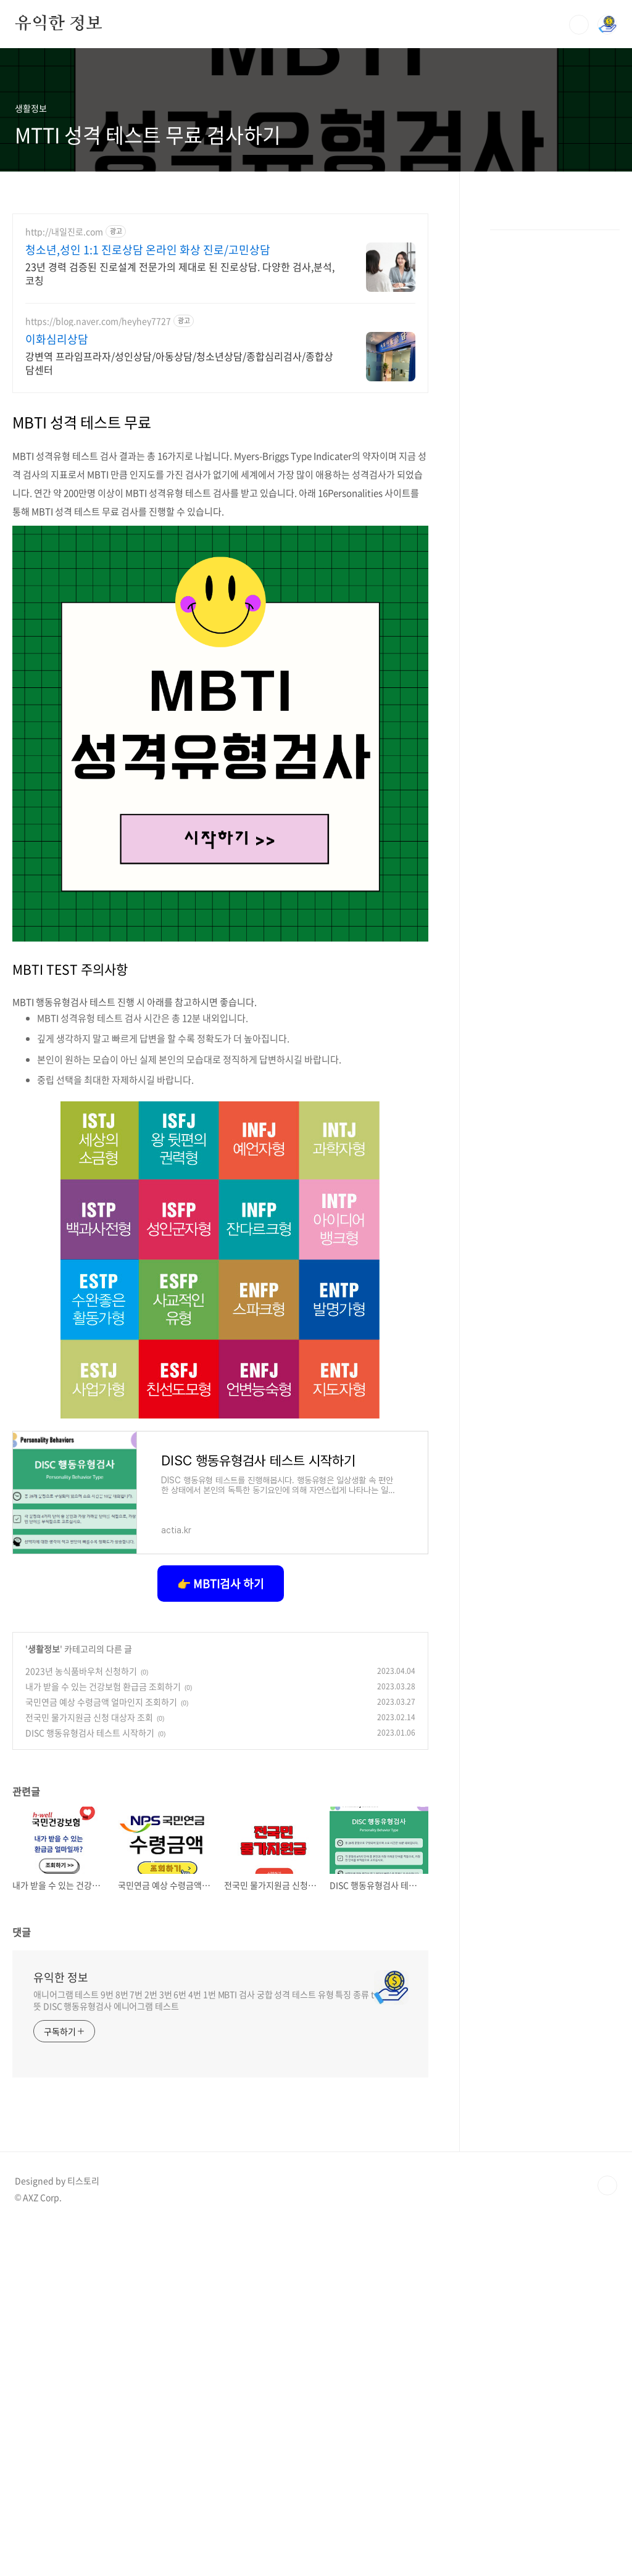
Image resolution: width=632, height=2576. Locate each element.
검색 (579, 24)
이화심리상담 (56, 688)
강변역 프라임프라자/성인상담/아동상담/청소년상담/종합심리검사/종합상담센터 (179, 712)
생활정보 (44, 1998)
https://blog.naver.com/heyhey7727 (98, 670)
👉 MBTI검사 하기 (220, 1932)
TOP (607, 2535)
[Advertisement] (220, 290)
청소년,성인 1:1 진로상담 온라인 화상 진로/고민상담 (147, 599)
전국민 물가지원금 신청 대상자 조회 (89, 2066)
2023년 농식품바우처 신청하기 (81, 2020)
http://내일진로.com (64, 581)
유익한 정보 (58, 24)
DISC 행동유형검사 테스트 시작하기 (89, 2082)
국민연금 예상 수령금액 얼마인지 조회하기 (101, 2051)
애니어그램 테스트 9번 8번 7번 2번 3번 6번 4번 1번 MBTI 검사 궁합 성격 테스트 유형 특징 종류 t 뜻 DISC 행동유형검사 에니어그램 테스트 (203, 2349)
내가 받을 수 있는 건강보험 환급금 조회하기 (103, 2035)
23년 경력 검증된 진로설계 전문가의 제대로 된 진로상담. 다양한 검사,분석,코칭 (180, 622)
